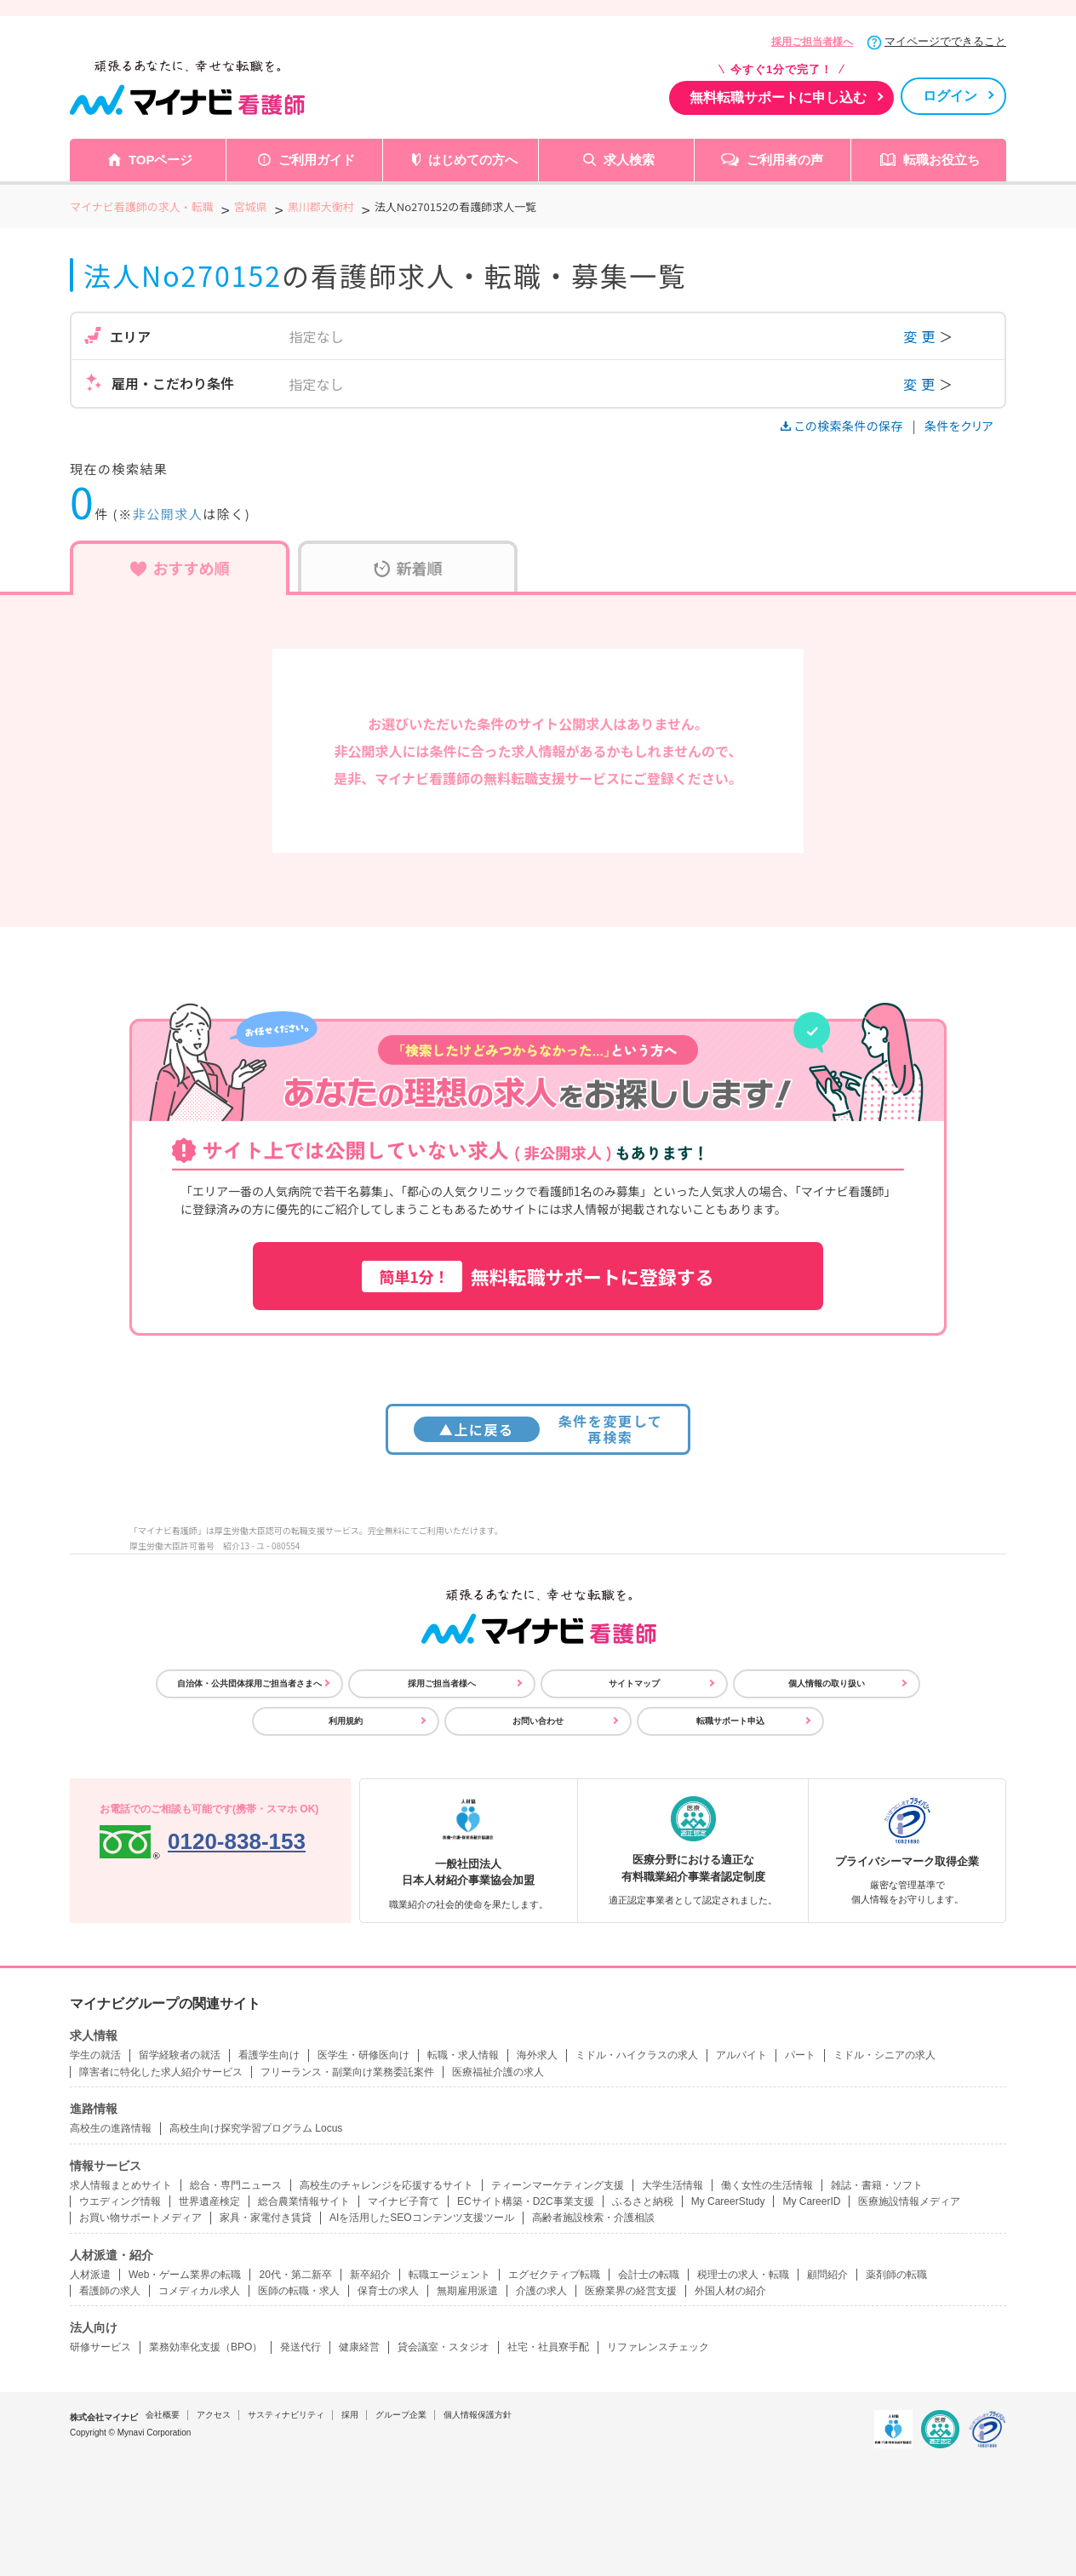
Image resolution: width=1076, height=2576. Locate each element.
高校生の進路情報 (111, 2128)
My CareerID (811, 2201)
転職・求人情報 (463, 2055)
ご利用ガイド (316, 159)
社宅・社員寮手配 (548, 2347)
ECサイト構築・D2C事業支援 (525, 2201)
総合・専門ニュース (236, 2185)
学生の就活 (95, 2055)
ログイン (950, 96)
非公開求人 (168, 514)
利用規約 (346, 1721)
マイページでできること (945, 41)
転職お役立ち (941, 159)
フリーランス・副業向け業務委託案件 (347, 2072)
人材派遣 (90, 2275)
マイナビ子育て (403, 2201)
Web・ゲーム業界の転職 (185, 2275)
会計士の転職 (648, 2275)
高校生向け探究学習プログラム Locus (255, 2128)
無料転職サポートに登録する (538, 1276)
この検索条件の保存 (843, 425)
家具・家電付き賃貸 (266, 2218)
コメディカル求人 (199, 2291)
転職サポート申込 (730, 1721)
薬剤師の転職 (896, 2275)
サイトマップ (634, 1683)
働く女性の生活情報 (767, 2185)
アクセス (214, 2414)
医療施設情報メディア (909, 2201)
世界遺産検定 (209, 2201)
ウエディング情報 (120, 2201)
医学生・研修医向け (363, 2055)
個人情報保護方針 (478, 2414)
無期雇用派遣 (467, 2291)
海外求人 (537, 2055)
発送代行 (300, 2347)
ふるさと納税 (642, 2201)
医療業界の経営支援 (631, 2291)
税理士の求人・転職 (743, 2275)
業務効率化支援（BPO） (205, 2347)
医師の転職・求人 (299, 2291)
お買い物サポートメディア (140, 2218)
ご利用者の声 (785, 159)
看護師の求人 (109, 2291)
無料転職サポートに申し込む (778, 97)
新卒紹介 (370, 2275)
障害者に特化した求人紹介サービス (161, 2072)
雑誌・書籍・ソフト (877, 2185)
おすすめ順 (180, 568)
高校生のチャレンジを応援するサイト (386, 2185)
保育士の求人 (388, 2291)
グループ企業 (400, 2414)
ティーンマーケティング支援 (557, 2185)
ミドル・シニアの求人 (884, 2055)
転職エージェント (449, 2275)
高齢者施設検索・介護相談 (593, 2218)
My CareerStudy (728, 2201)
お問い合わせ (538, 1721)
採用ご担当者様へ (812, 42)
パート (800, 2055)
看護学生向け (269, 2055)
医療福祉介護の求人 (498, 2072)
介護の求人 (541, 2291)
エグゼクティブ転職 (554, 2275)
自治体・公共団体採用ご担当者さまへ (249, 1683)
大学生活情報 (672, 2185)
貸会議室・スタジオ (443, 2347)
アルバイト (741, 2055)
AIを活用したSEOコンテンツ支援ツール (421, 2218)
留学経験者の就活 (179, 2055)
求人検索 (629, 159)
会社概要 (163, 2414)
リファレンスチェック (658, 2347)
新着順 (408, 568)
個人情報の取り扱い (826, 1683)
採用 (349, 2414)
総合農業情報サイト (304, 2201)
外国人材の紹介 (730, 2291)
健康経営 (359, 2347)
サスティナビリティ (286, 2414)
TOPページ (161, 159)
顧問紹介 (827, 2275)
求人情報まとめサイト (121, 2185)
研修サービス (100, 2347)
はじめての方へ (473, 159)
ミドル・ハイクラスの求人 (636, 2055)
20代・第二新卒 (295, 2275)
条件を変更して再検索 (538, 1429)
